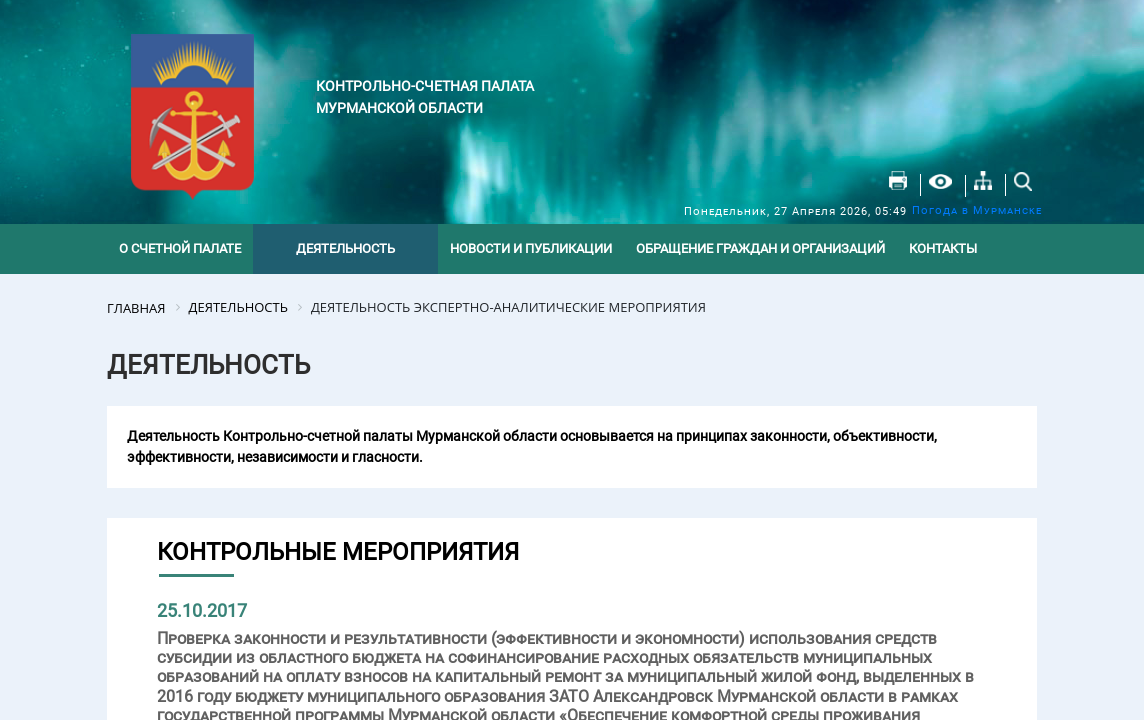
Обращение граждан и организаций (760, 248)
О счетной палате (180, 248)
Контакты (943, 248)
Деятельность (345, 248)
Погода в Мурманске (977, 210)
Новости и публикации (531, 248)
